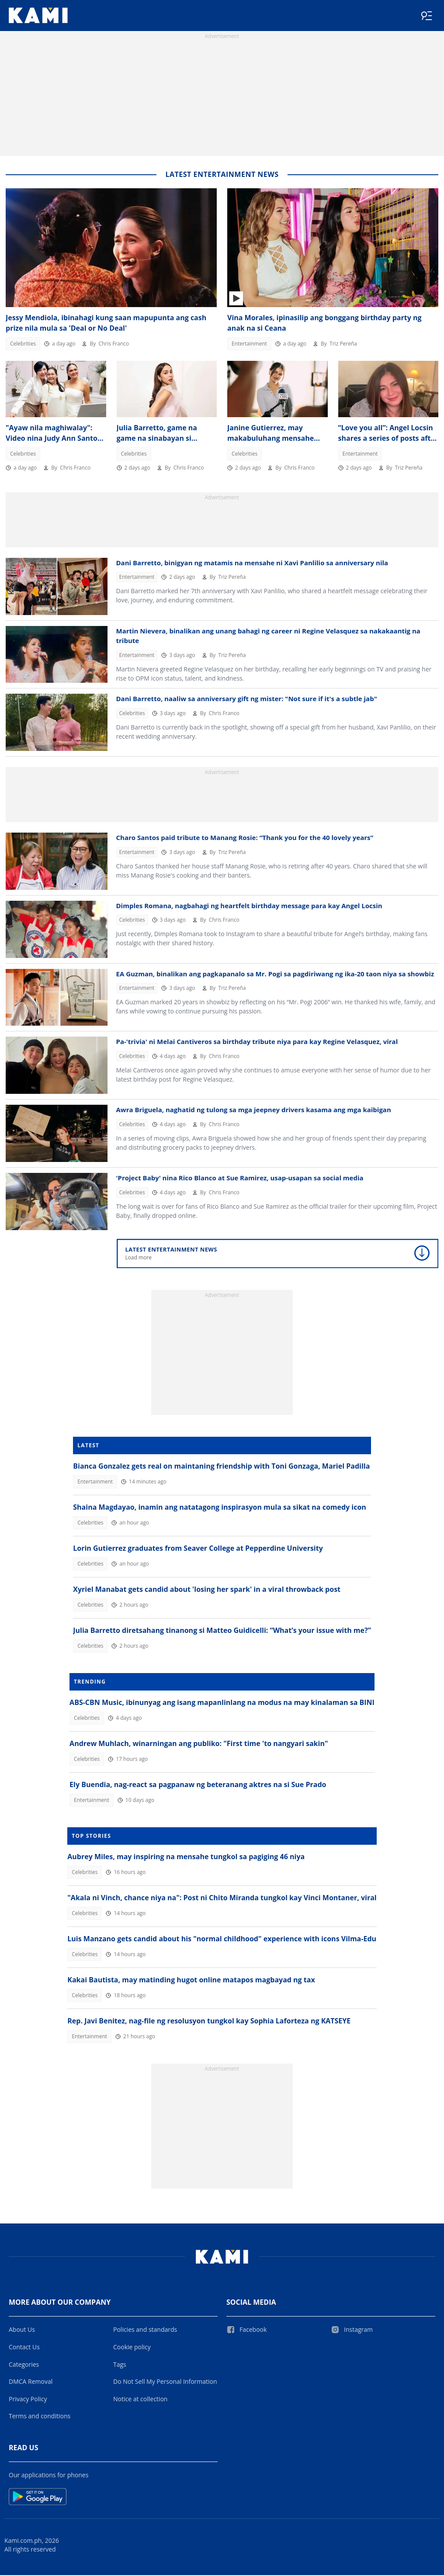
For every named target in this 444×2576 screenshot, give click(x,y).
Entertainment (249, 344)
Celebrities (23, 344)
